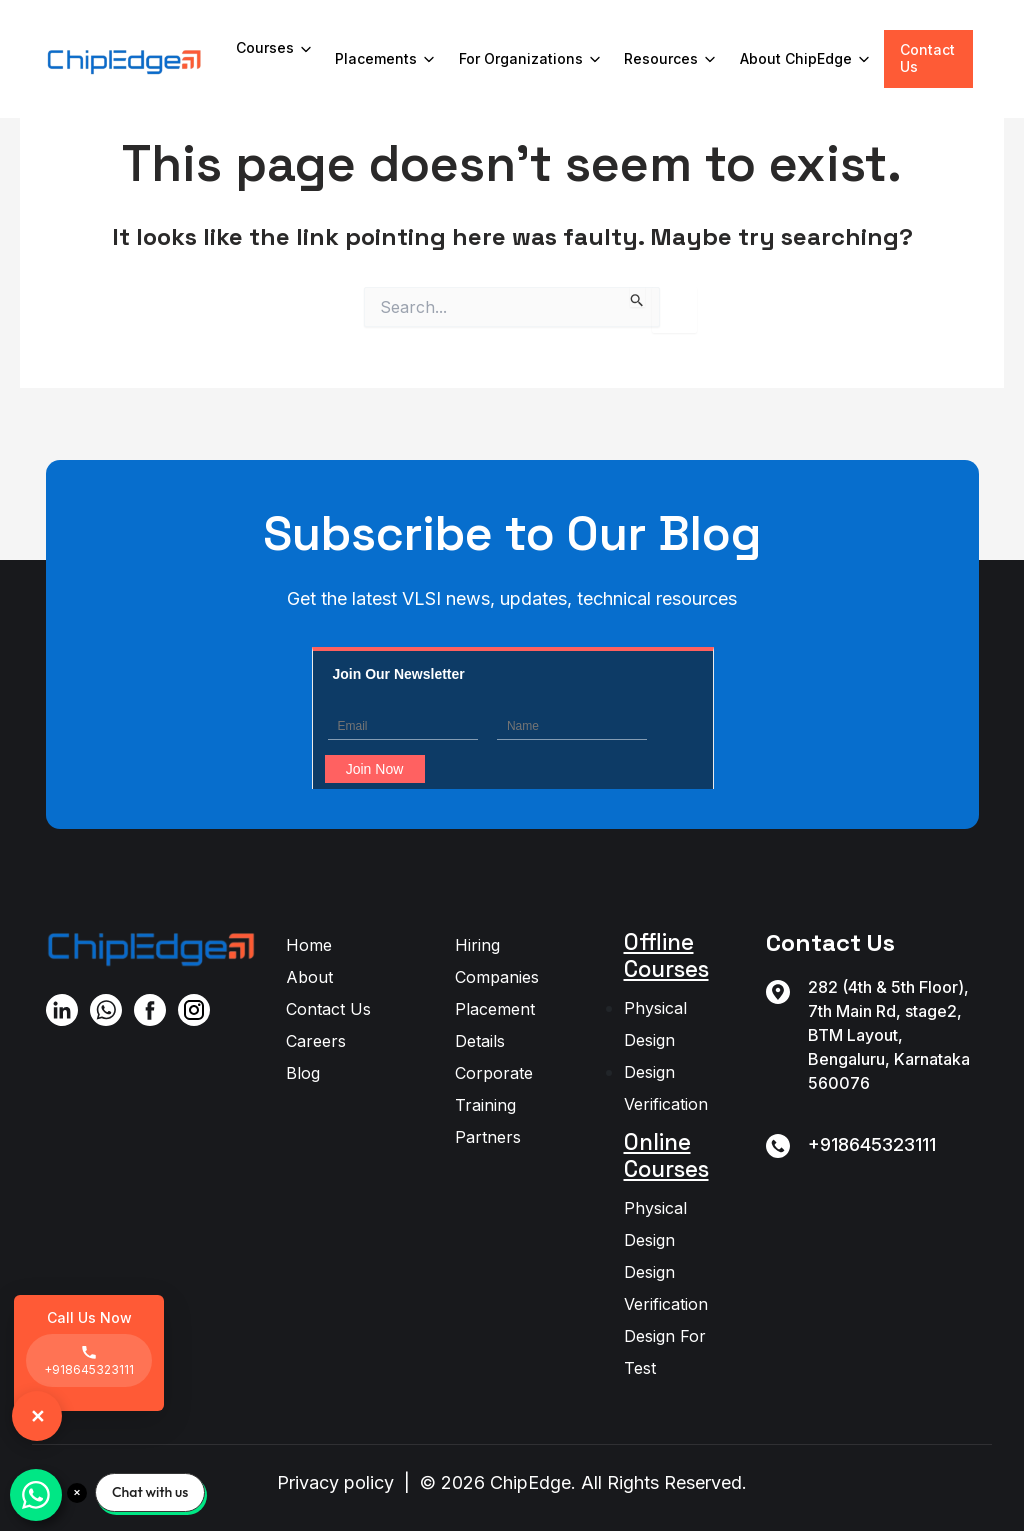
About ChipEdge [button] (806, 59)
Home (309, 945)
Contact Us (927, 58)
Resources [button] (671, 59)
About (309, 977)
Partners (488, 1137)
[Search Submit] (637, 297)
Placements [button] (386, 59)
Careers (316, 1041)
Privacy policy (335, 1482)
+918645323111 (872, 1144)
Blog (303, 1073)
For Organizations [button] (531, 59)
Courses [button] (275, 48)
